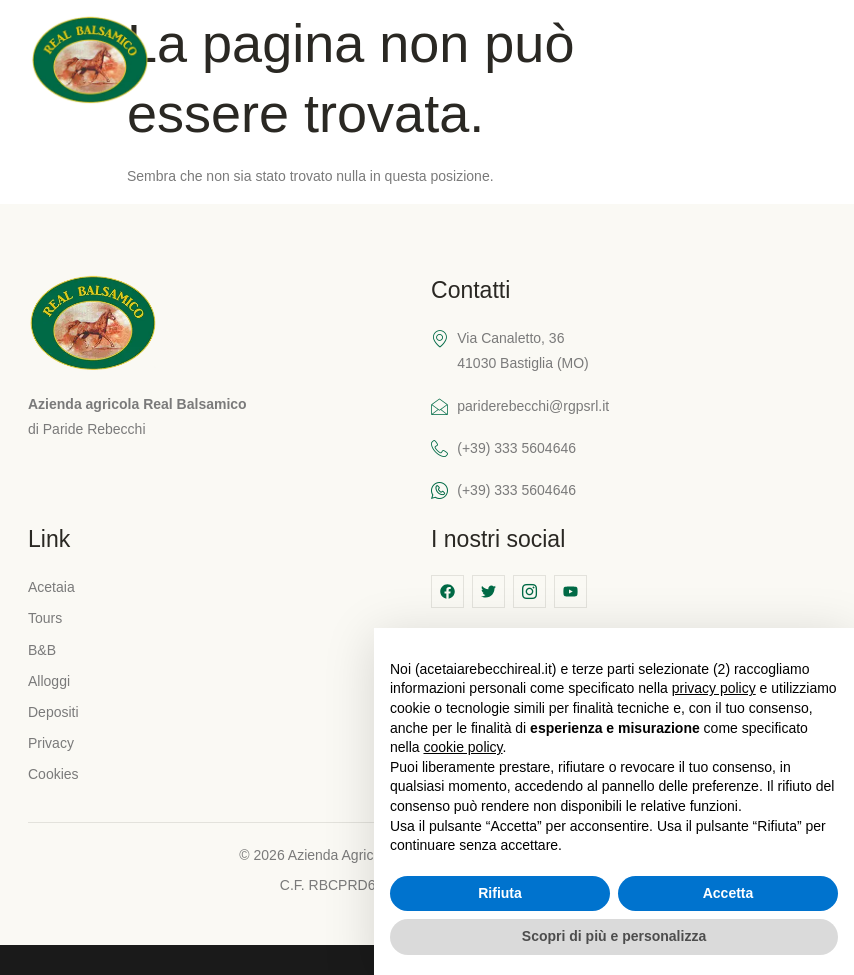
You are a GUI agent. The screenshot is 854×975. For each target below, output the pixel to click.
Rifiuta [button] (500, 893)
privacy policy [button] (714, 688)
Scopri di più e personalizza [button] (614, 936)
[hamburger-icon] (810, 62)
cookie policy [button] (462, 747)
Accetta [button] (728, 893)
